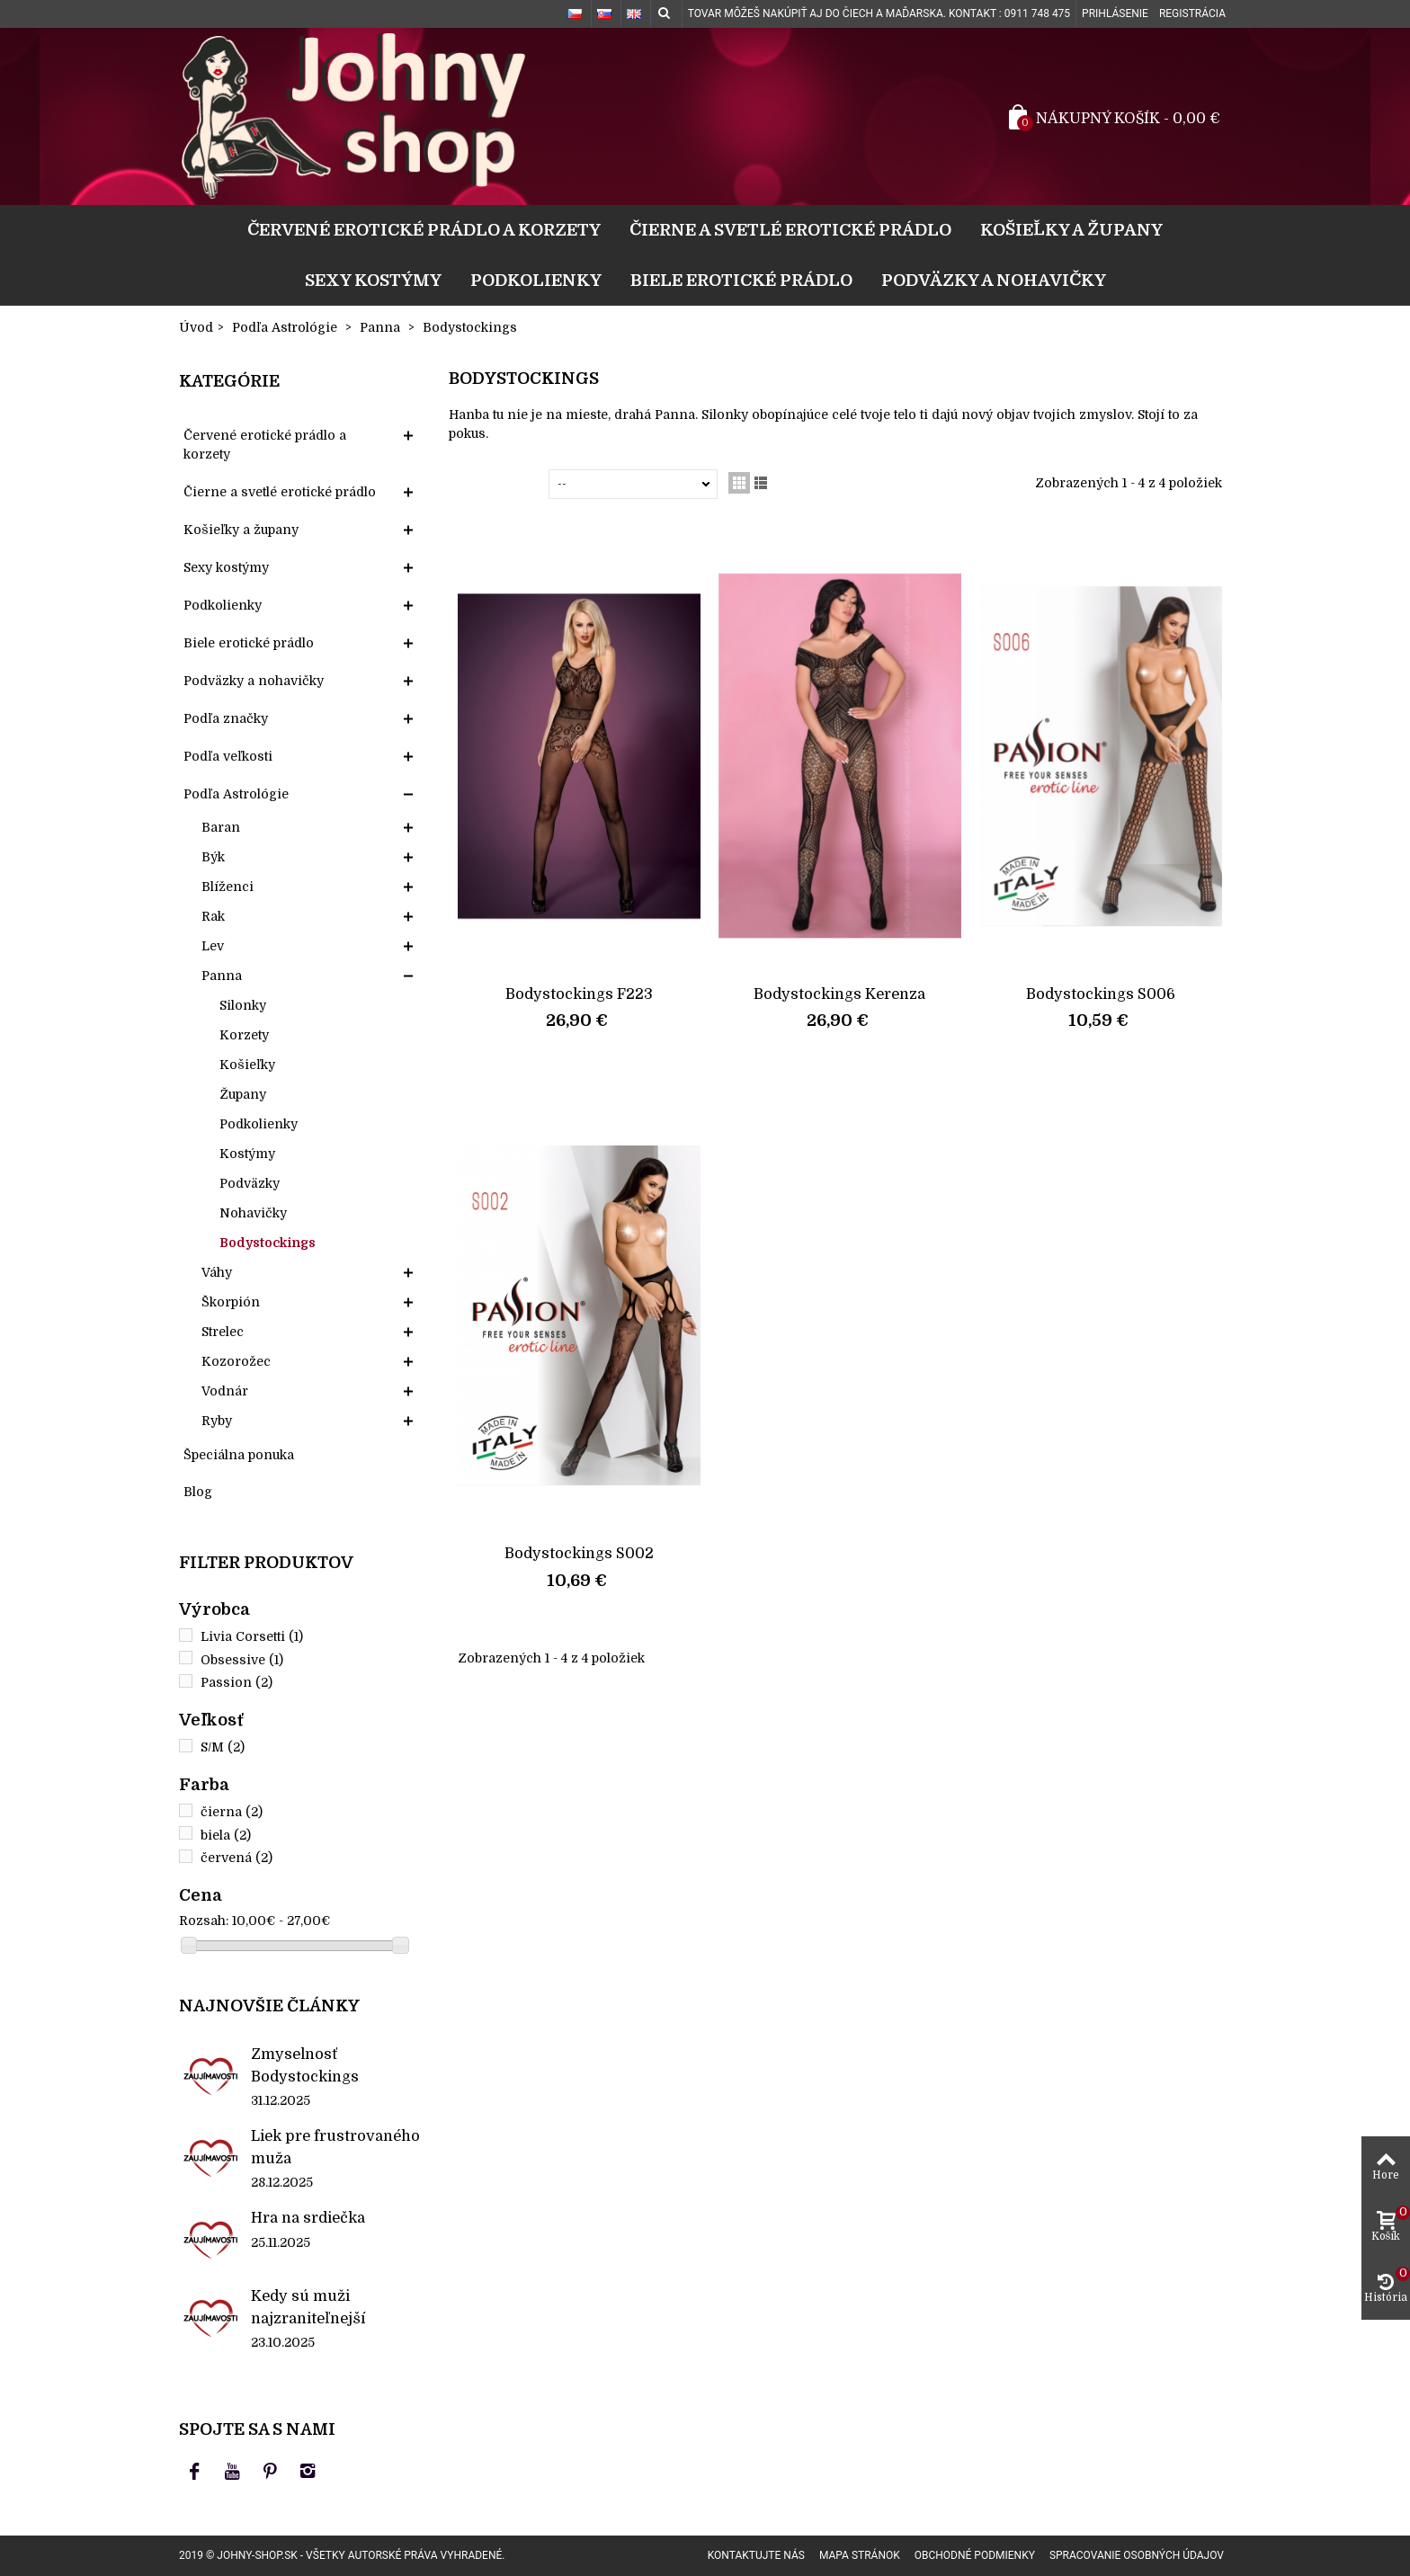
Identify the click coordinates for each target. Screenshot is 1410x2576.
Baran (220, 827)
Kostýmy (247, 1153)
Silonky (242, 1005)
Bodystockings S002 (579, 1553)
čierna (232, 1812)
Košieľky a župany (1071, 229)
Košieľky (247, 1064)
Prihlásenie (1115, 13)
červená (236, 1857)
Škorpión (230, 1302)
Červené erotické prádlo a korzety (424, 229)
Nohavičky (253, 1213)
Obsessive (242, 1660)
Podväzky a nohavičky (993, 280)
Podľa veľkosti (227, 756)
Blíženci (227, 886)
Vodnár (224, 1391)
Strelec (222, 1331)
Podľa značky (225, 718)
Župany (242, 1094)
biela (226, 1835)
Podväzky (249, 1183)
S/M (223, 1747)
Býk (213, 857)
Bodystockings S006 (1100, 994)
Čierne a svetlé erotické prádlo (790, 229)
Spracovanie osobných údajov (1136, 2555)
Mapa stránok (859, 2555)
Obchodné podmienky (975, 2555)
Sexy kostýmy (373, 280)
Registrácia (1192, 13)
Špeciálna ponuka (238, 1455)
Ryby (216, 1420)
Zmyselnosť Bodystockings (305, 2065)
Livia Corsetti (252, 1636)
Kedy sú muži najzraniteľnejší (308, 2306)
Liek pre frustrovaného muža (335, 2146)
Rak (213, 916)
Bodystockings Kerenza (839, 994)
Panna (221, 975)
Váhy (216, 1272)
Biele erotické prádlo (741, 280)
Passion (236, 1682)
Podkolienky (536, 280)
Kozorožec (236, 1361)
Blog (197, 1491)
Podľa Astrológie (236, 794)
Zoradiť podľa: (502, 484)
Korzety (244, 1035)
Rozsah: (203, 1920)
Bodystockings (267, 1242)
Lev (212, 946)
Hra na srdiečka (308, 2217)
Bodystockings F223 (579, 994)
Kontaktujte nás (756, 2555)
